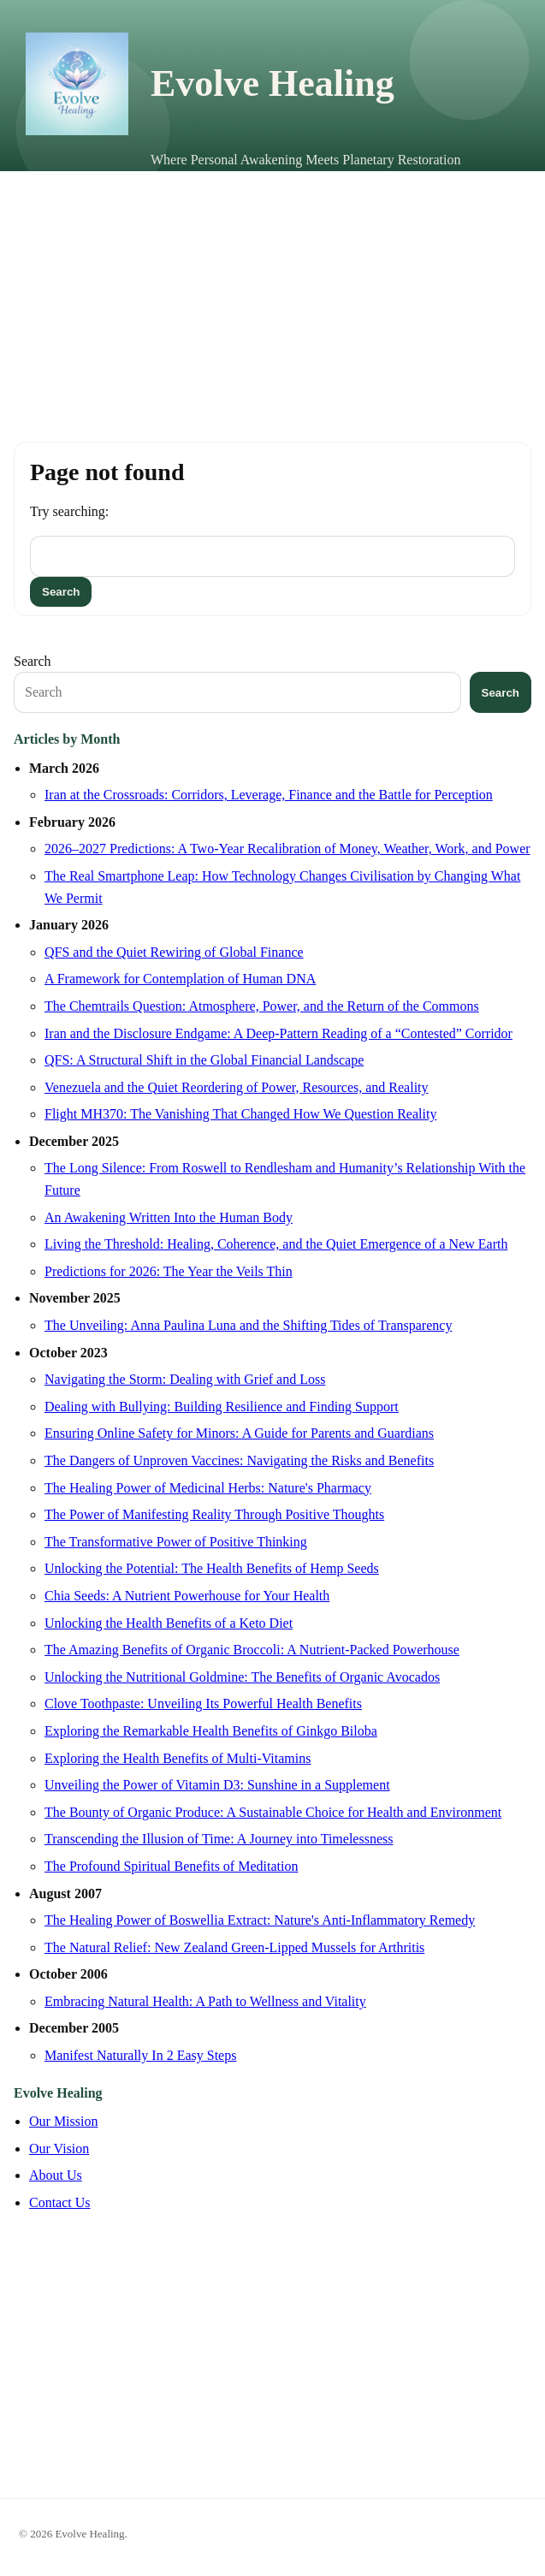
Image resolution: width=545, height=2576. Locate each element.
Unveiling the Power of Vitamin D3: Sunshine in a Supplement (217, 1785)
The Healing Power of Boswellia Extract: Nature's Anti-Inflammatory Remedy (259, 1920)
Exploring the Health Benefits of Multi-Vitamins (177, 1758)
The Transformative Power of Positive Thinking (175, 1541)
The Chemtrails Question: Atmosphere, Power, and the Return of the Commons (261, 1006)
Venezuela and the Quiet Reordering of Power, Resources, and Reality (236, 1087)
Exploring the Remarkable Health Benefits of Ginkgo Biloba (210, 1731)
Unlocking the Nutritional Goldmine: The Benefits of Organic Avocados (242, 1677)
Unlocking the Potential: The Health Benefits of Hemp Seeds (211, 1568)
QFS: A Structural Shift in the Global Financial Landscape (204, 1060)
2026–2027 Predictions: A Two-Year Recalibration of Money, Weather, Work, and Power (287, 848)
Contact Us (60, 2202)
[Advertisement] (272, 299)
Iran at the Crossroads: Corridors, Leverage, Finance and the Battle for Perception (268, 794)
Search (32, 661)
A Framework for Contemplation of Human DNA (180, 978)
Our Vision (59, 2148)
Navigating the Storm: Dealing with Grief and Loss (184, 1379)
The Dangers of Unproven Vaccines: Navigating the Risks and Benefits (239, 1460)
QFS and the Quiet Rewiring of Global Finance (174, 952)
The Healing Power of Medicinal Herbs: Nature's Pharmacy (207, 1488)
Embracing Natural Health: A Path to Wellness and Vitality (205, 2001)
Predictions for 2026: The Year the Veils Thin (168, 1271)
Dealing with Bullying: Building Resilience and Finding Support (221, 1406)
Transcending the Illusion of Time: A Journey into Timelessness (218, 1838)
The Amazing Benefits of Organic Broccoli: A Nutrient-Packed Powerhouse (251, 1649)
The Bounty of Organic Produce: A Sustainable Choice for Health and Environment (272, 1812)
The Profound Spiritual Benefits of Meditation (171, 1866)
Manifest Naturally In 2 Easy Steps (140, 2055)
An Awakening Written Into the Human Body (168, 1217)
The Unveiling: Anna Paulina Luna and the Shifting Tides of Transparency (248, 1325)
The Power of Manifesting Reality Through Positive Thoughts (214, 1514)
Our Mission (63, 2121)
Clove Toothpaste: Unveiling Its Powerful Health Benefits (203, 1703)
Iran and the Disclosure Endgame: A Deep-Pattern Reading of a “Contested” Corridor (278, 1033)
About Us (55, 2175)
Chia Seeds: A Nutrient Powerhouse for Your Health (186, 1595)
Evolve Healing (272, 83)
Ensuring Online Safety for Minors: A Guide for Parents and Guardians (239, 1433)
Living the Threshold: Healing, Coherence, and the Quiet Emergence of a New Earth (275, 1244)
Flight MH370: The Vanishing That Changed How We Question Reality (240, 1114)
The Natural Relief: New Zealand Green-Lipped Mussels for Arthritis (234, 1947)
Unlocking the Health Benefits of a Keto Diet (168, 1623)
